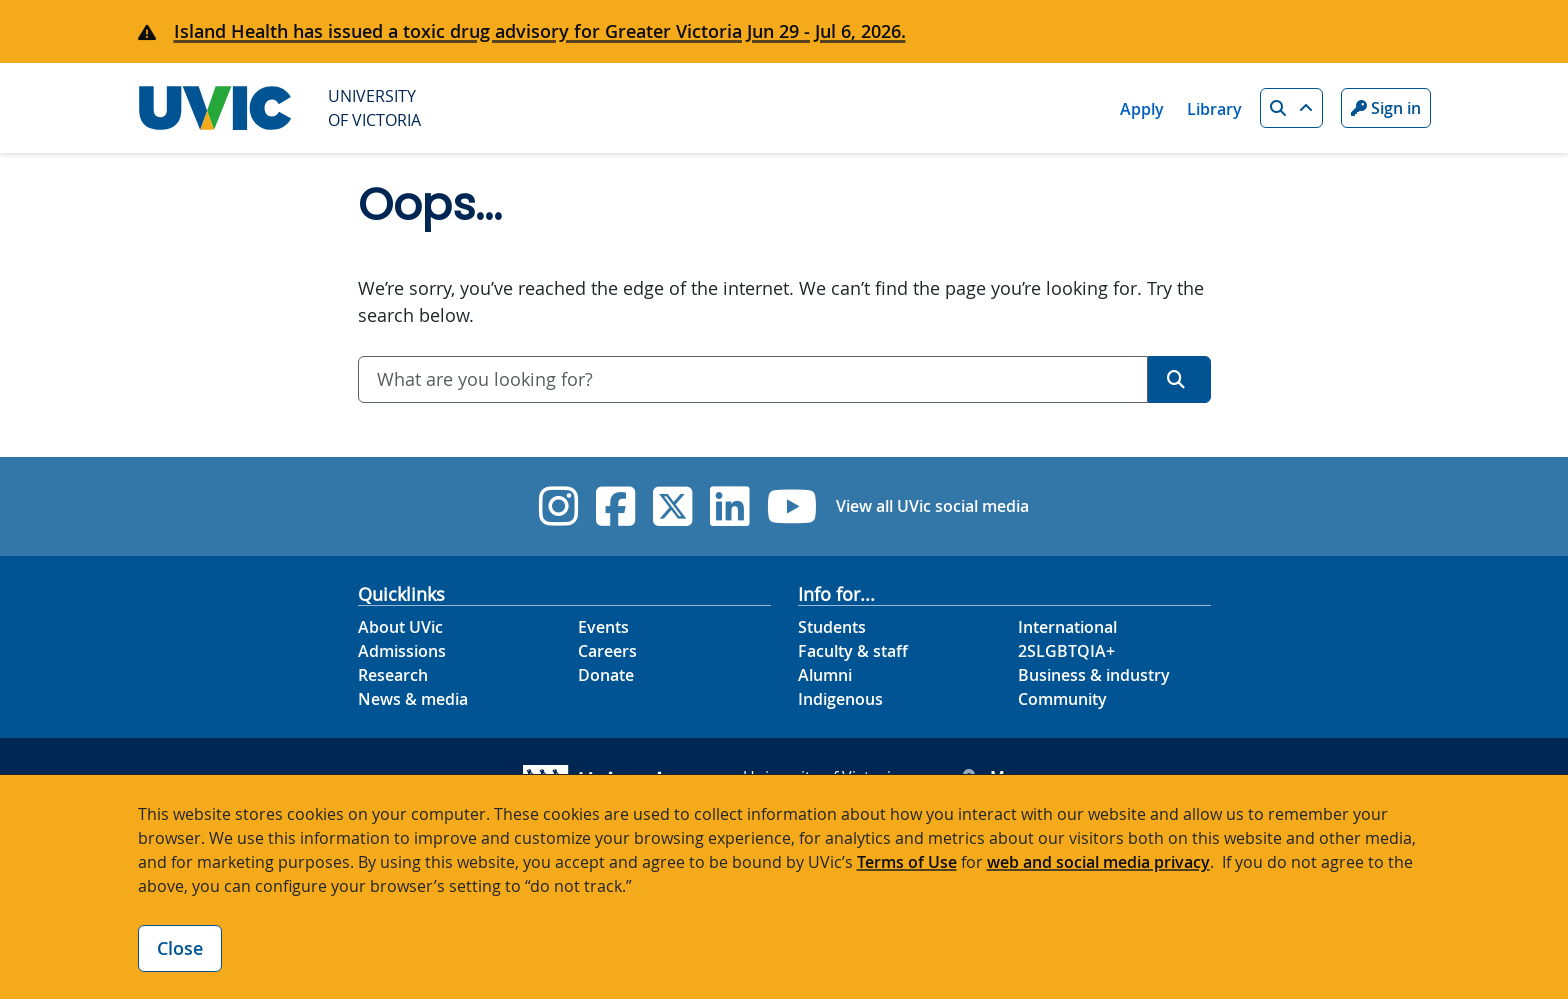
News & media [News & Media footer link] (413, 699)
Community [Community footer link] (1062, 699)
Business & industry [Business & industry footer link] (1094, 675)
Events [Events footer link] (603, 627)
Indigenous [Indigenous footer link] (840, 699)
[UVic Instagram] (558, 506)
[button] (1291, 108)
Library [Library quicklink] (1214, 109)
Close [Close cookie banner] (180, 948)
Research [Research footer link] (393, 675)
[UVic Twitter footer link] (672, 506)
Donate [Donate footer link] (606, 675)
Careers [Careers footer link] (607, 651)
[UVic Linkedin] (729, 506)
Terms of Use (907, 862)
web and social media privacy (1098, 862)
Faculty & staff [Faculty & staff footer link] (853, 651)
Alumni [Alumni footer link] (825, 675)
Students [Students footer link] (832, 627)
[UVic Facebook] (615, 506)
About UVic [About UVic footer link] (400, 627)
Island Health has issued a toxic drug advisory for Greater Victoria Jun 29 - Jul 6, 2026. (540, 31)
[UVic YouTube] (792, 506)
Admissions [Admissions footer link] (402, 651)
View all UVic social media (932, 506)
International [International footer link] (1067, 627)
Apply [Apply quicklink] (1142, 109)
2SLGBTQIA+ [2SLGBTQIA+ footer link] (1066, 651)
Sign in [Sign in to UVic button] (1386, 108)
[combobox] (753, 379)
